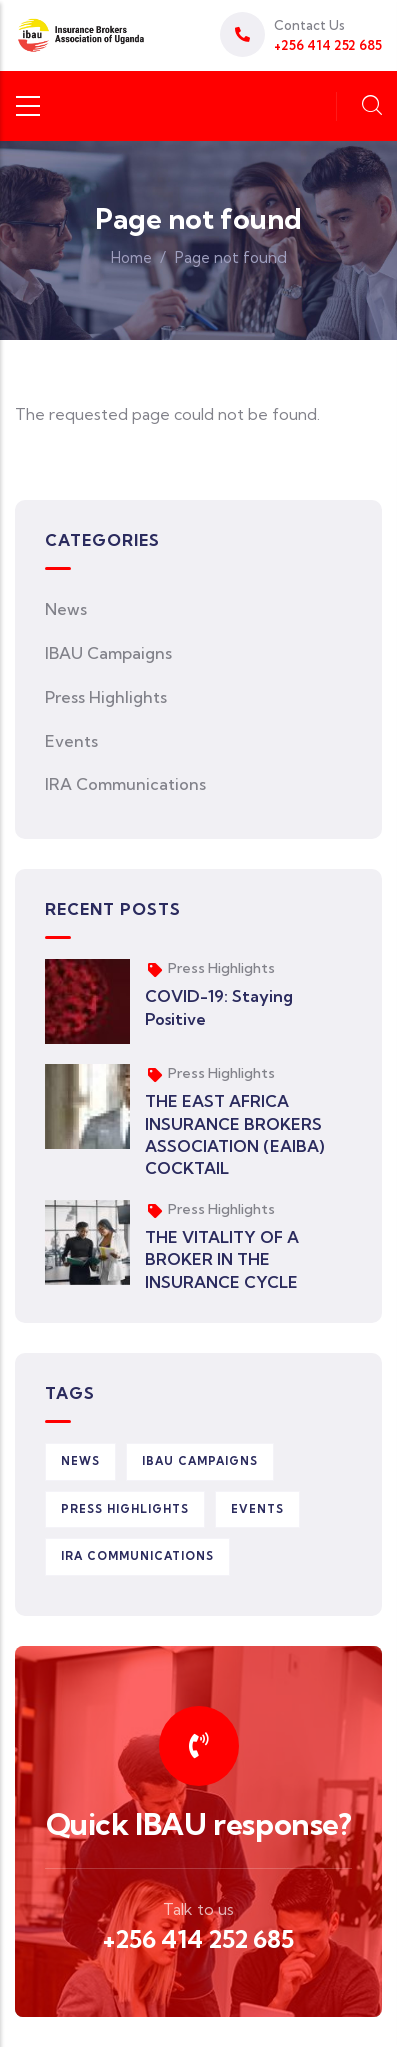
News (66, 609)
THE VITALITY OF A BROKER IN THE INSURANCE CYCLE (222, 1259)
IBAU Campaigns (108, 653)
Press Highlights (106, 697)
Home (131, 257)
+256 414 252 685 (198, 1939)
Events (71, 741)
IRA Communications (125, 784)
